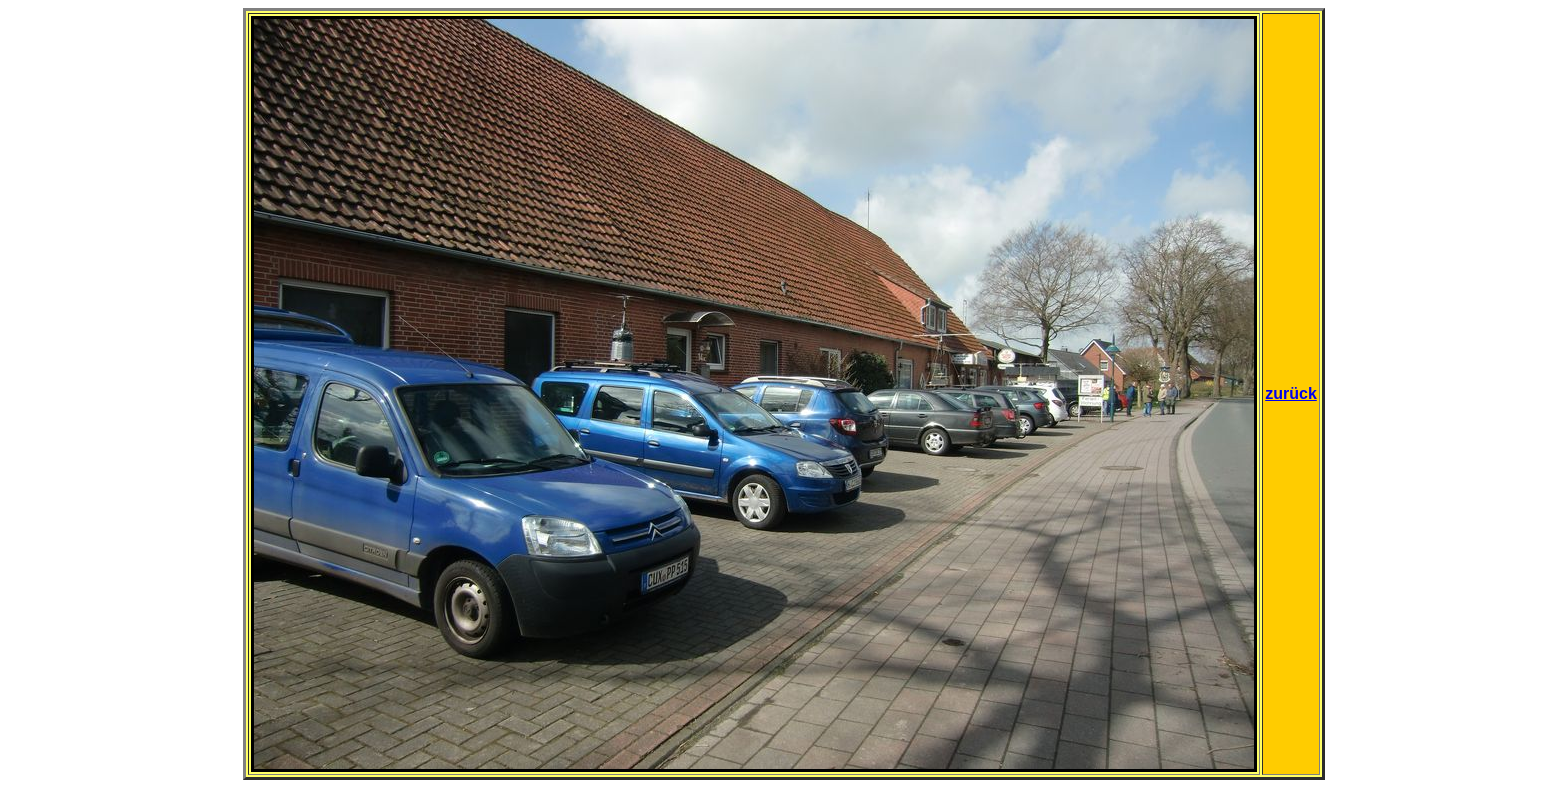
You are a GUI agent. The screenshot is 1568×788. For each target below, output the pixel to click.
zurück (1291, 393)
